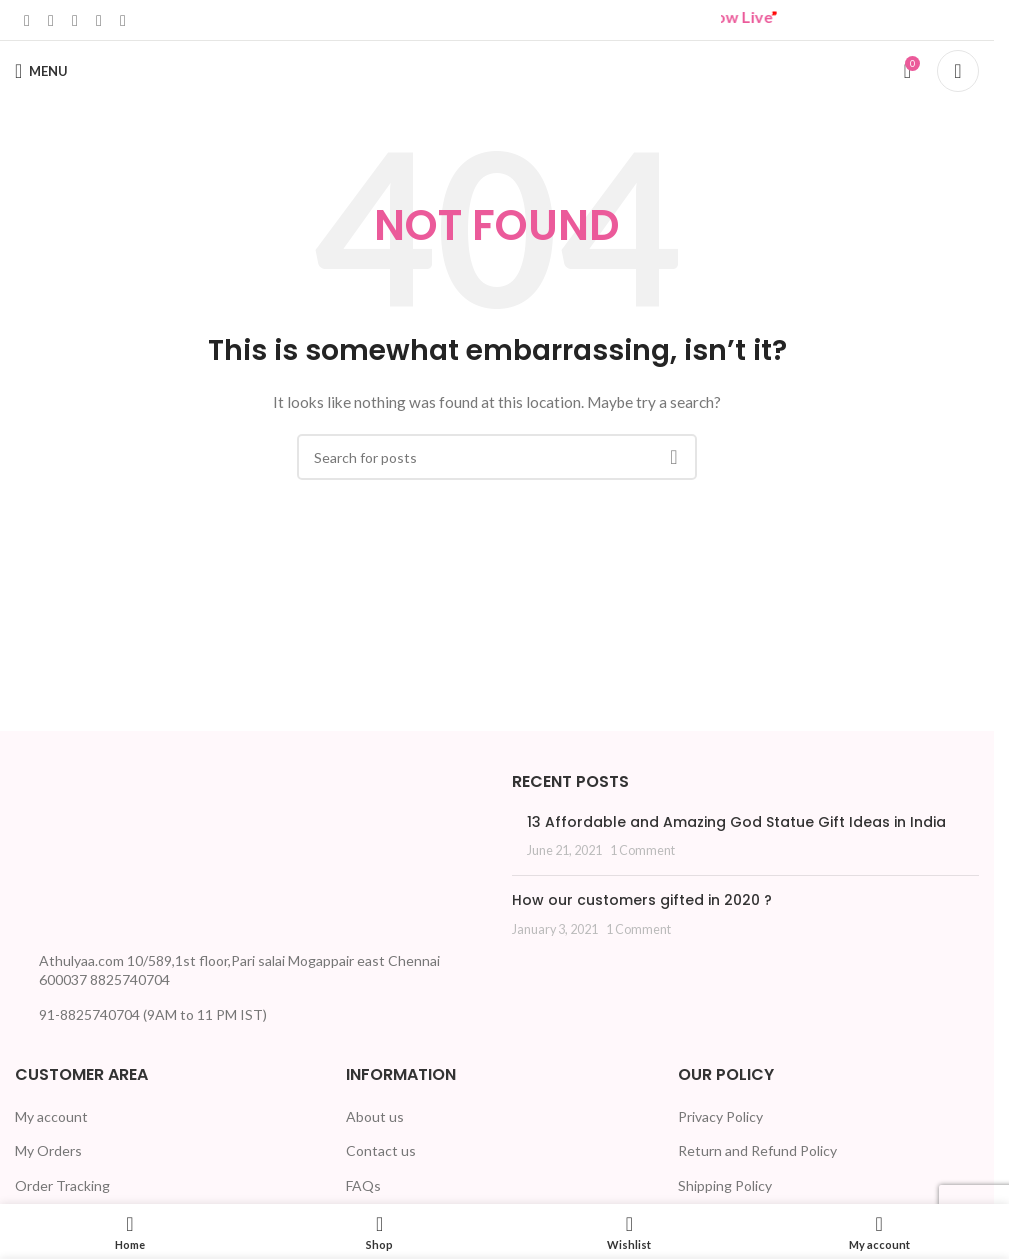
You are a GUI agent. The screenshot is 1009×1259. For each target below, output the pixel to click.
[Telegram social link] (123, 20)
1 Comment (642, 850)
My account (51, 1116)
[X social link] (51, 20)
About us (375, 1116)
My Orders (48, 1150)
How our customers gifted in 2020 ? (642, 900)
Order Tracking (62, 1185)
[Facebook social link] (27, 20)
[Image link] (90, 853)
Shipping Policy (725, 1185)
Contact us (381, 1150)
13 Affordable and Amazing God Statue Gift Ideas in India (736, 822)
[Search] (958, 71)
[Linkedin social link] (75, 20)
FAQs (363, 1185)
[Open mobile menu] (41, 71)
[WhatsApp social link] (99, 20)
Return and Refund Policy (757, 1150)
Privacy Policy (720, 1116)
